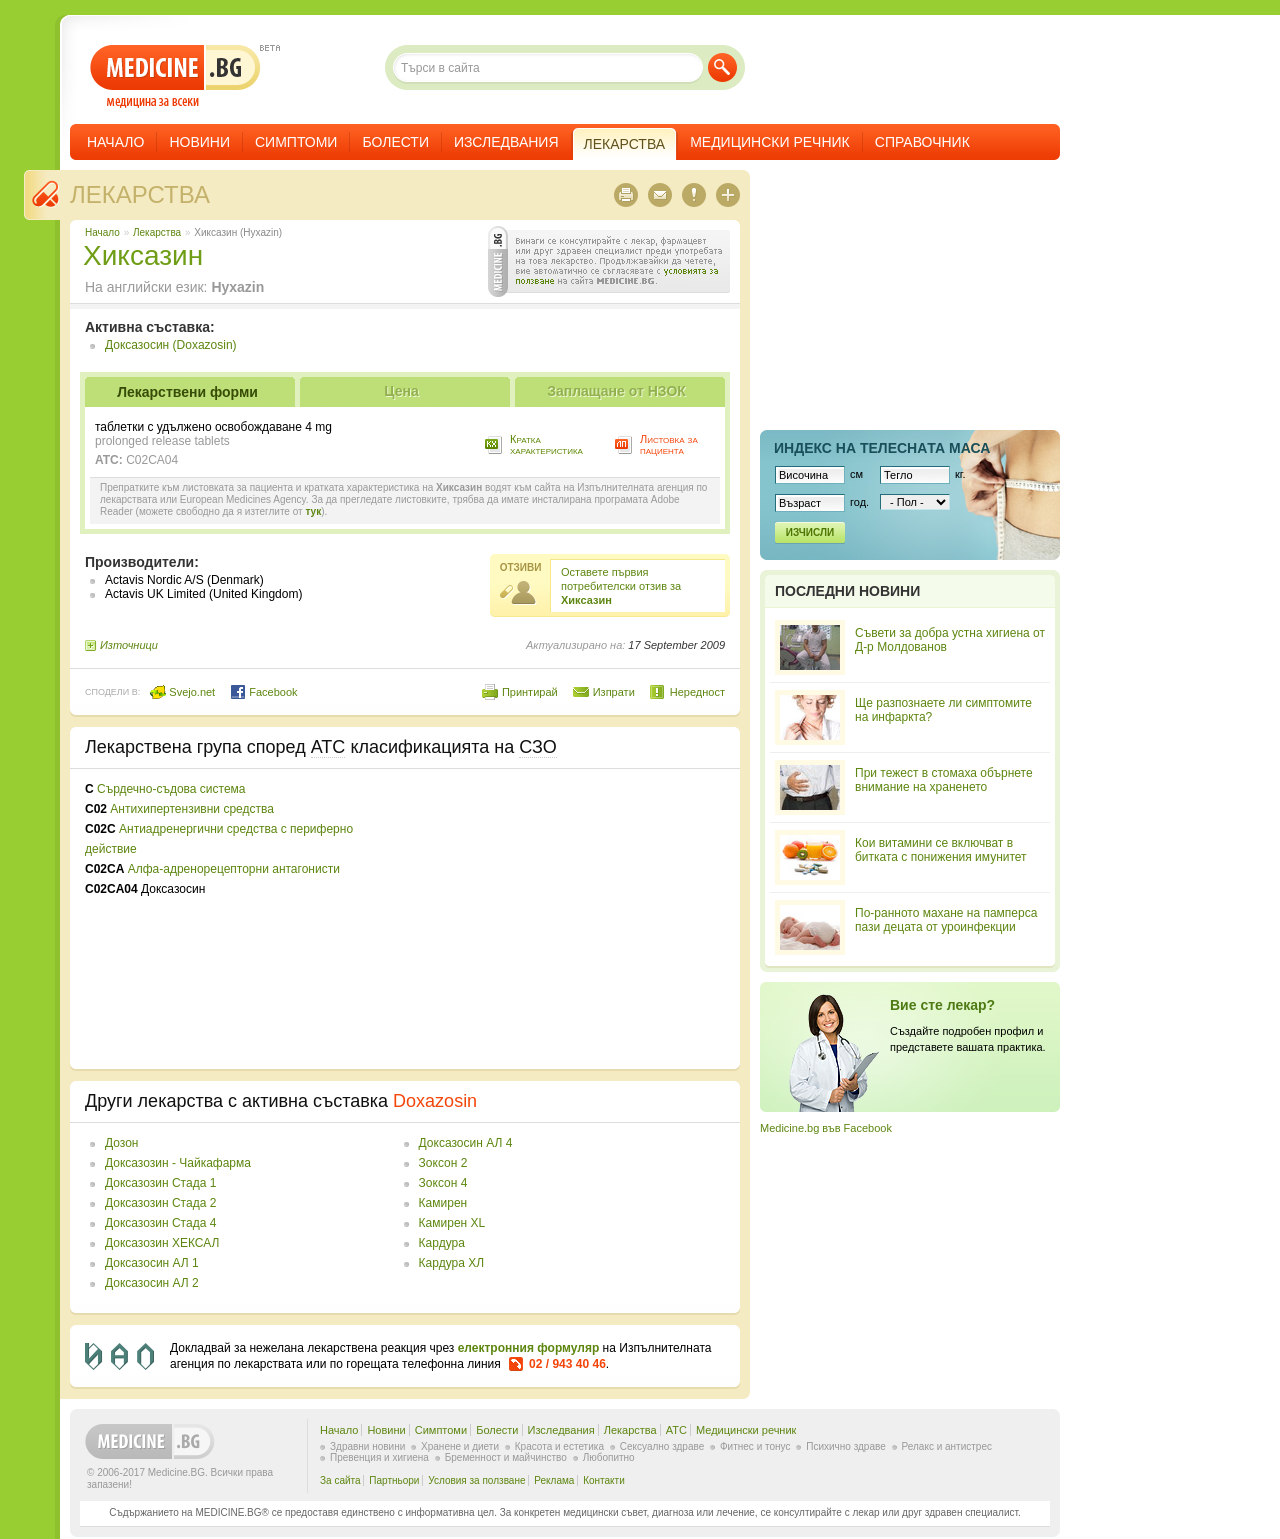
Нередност (697, 692)
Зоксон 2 (443, 1163)
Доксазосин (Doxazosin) (171, 345)
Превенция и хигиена (379, 1457)
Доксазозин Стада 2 (160, 1203)
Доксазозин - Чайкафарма (178, 1163)
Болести (395, 142)
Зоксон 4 (443, 1183)
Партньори (394, 1480)
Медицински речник (770, 142)
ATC (676, 1430)
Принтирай (530, 692)
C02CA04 (152, 460)
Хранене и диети (460, 1446)
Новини (199, 142)
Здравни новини (367, 1446)
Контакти (604, 1480)
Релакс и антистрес (947, 1446)
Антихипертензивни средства (192, 809)
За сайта (340, 1480)
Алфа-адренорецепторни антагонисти (234, 869)
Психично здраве (846, 1446)
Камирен (443, 1203)
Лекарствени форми (187, 392)
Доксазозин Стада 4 (160, 1223)
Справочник (922, 142)
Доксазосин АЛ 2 (152, 1283)
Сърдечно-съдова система (171, 789)
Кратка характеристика (546, 444)
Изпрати (614, 692)
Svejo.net (182, 692)
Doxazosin (435, 1101)
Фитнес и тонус (755, 1446)
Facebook (263, 692)
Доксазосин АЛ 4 (466, 1143)
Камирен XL (452, 1223)
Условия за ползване (476, 1480)
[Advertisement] (562, 919)
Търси (722, 67)
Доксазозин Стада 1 (160, 1183)
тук (313, 511)
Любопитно (609, 1457)
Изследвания (506, 142)
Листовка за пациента (669, 444)
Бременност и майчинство (506, 1457)
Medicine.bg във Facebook (826, 1128)
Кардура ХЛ (452, 1263)
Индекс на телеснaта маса (882, 448)
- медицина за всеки (175, 76)
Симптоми (296, 142)
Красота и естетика (559, 1446)
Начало (115, 142)
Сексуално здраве (662, 1446)
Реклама (554, 1480)
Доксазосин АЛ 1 (152, 1263)
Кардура (442, 1243)
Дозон (121, 1143)
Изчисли (810, 532)
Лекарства (140, 194)
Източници (129, 645)
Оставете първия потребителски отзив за (621, 586)
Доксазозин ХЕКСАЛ (162, 1243)
